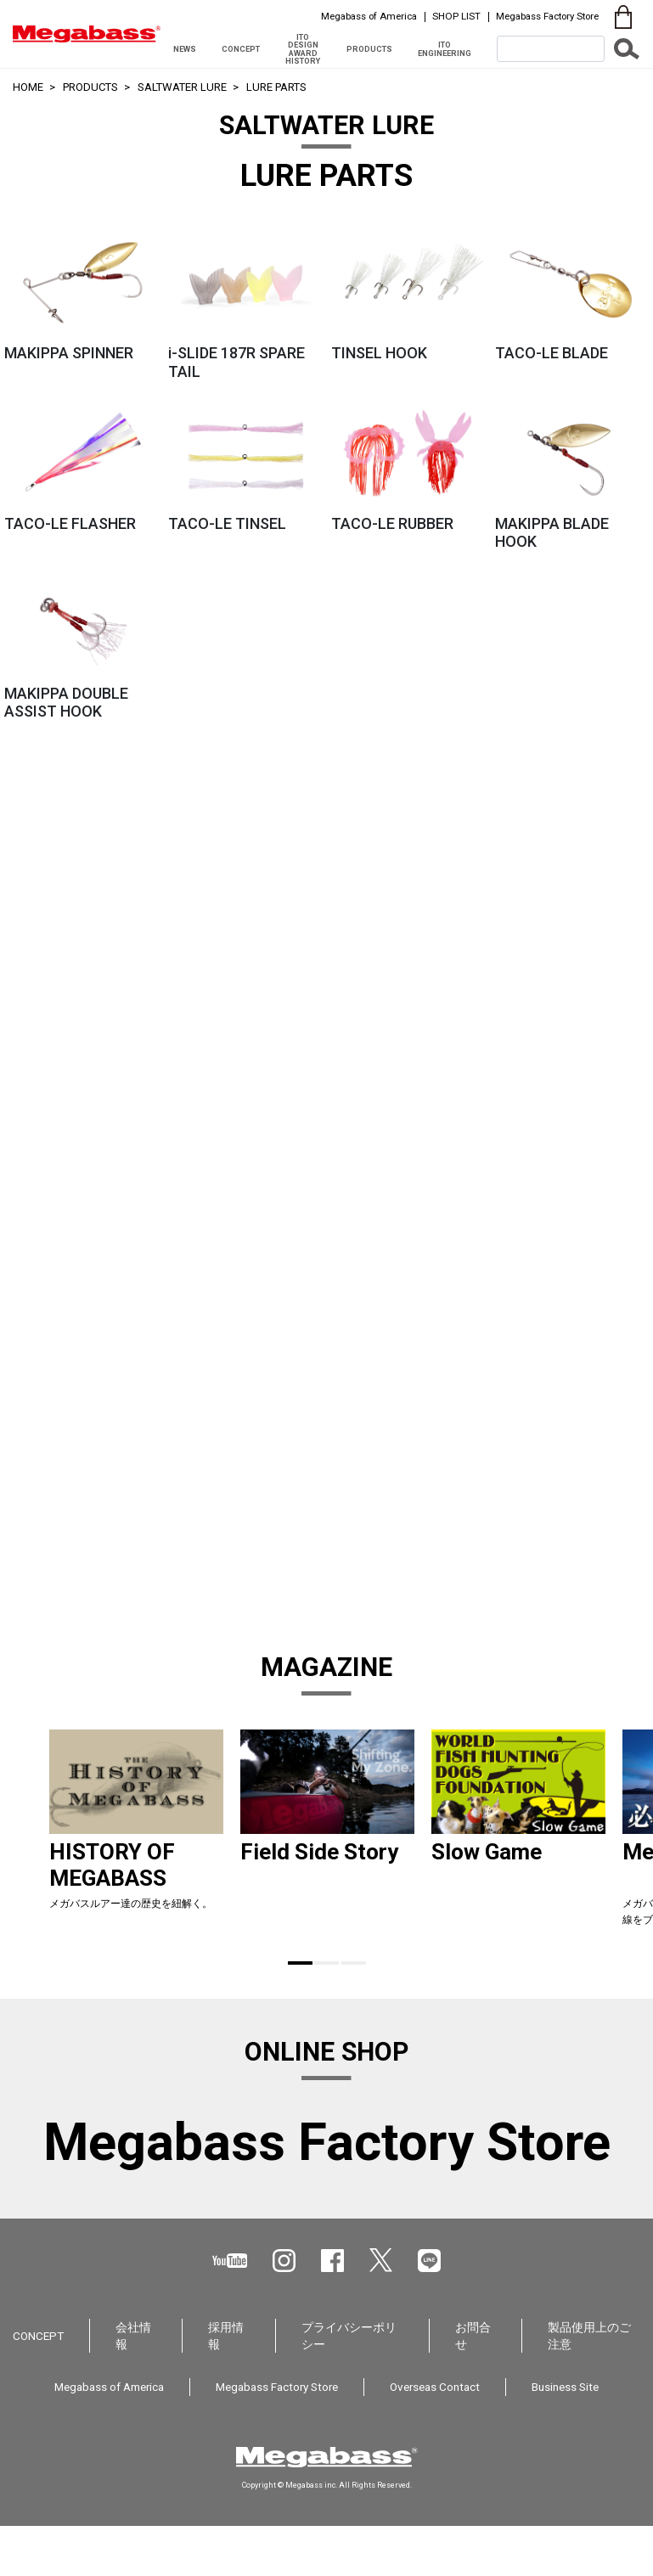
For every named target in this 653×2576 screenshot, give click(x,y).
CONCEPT (241, 48)
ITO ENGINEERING (444, 48)
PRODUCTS (369, 48)
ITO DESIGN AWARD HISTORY (302, 48)
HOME (28, 87)
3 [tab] (353, 1963)
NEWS (184, 48)
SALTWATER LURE (182, 87)
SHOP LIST (456, 16)
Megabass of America (369, 16)
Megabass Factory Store (547, 16)
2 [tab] (326, 1963)
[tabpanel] (136, 1835)
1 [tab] (300, 1963)
